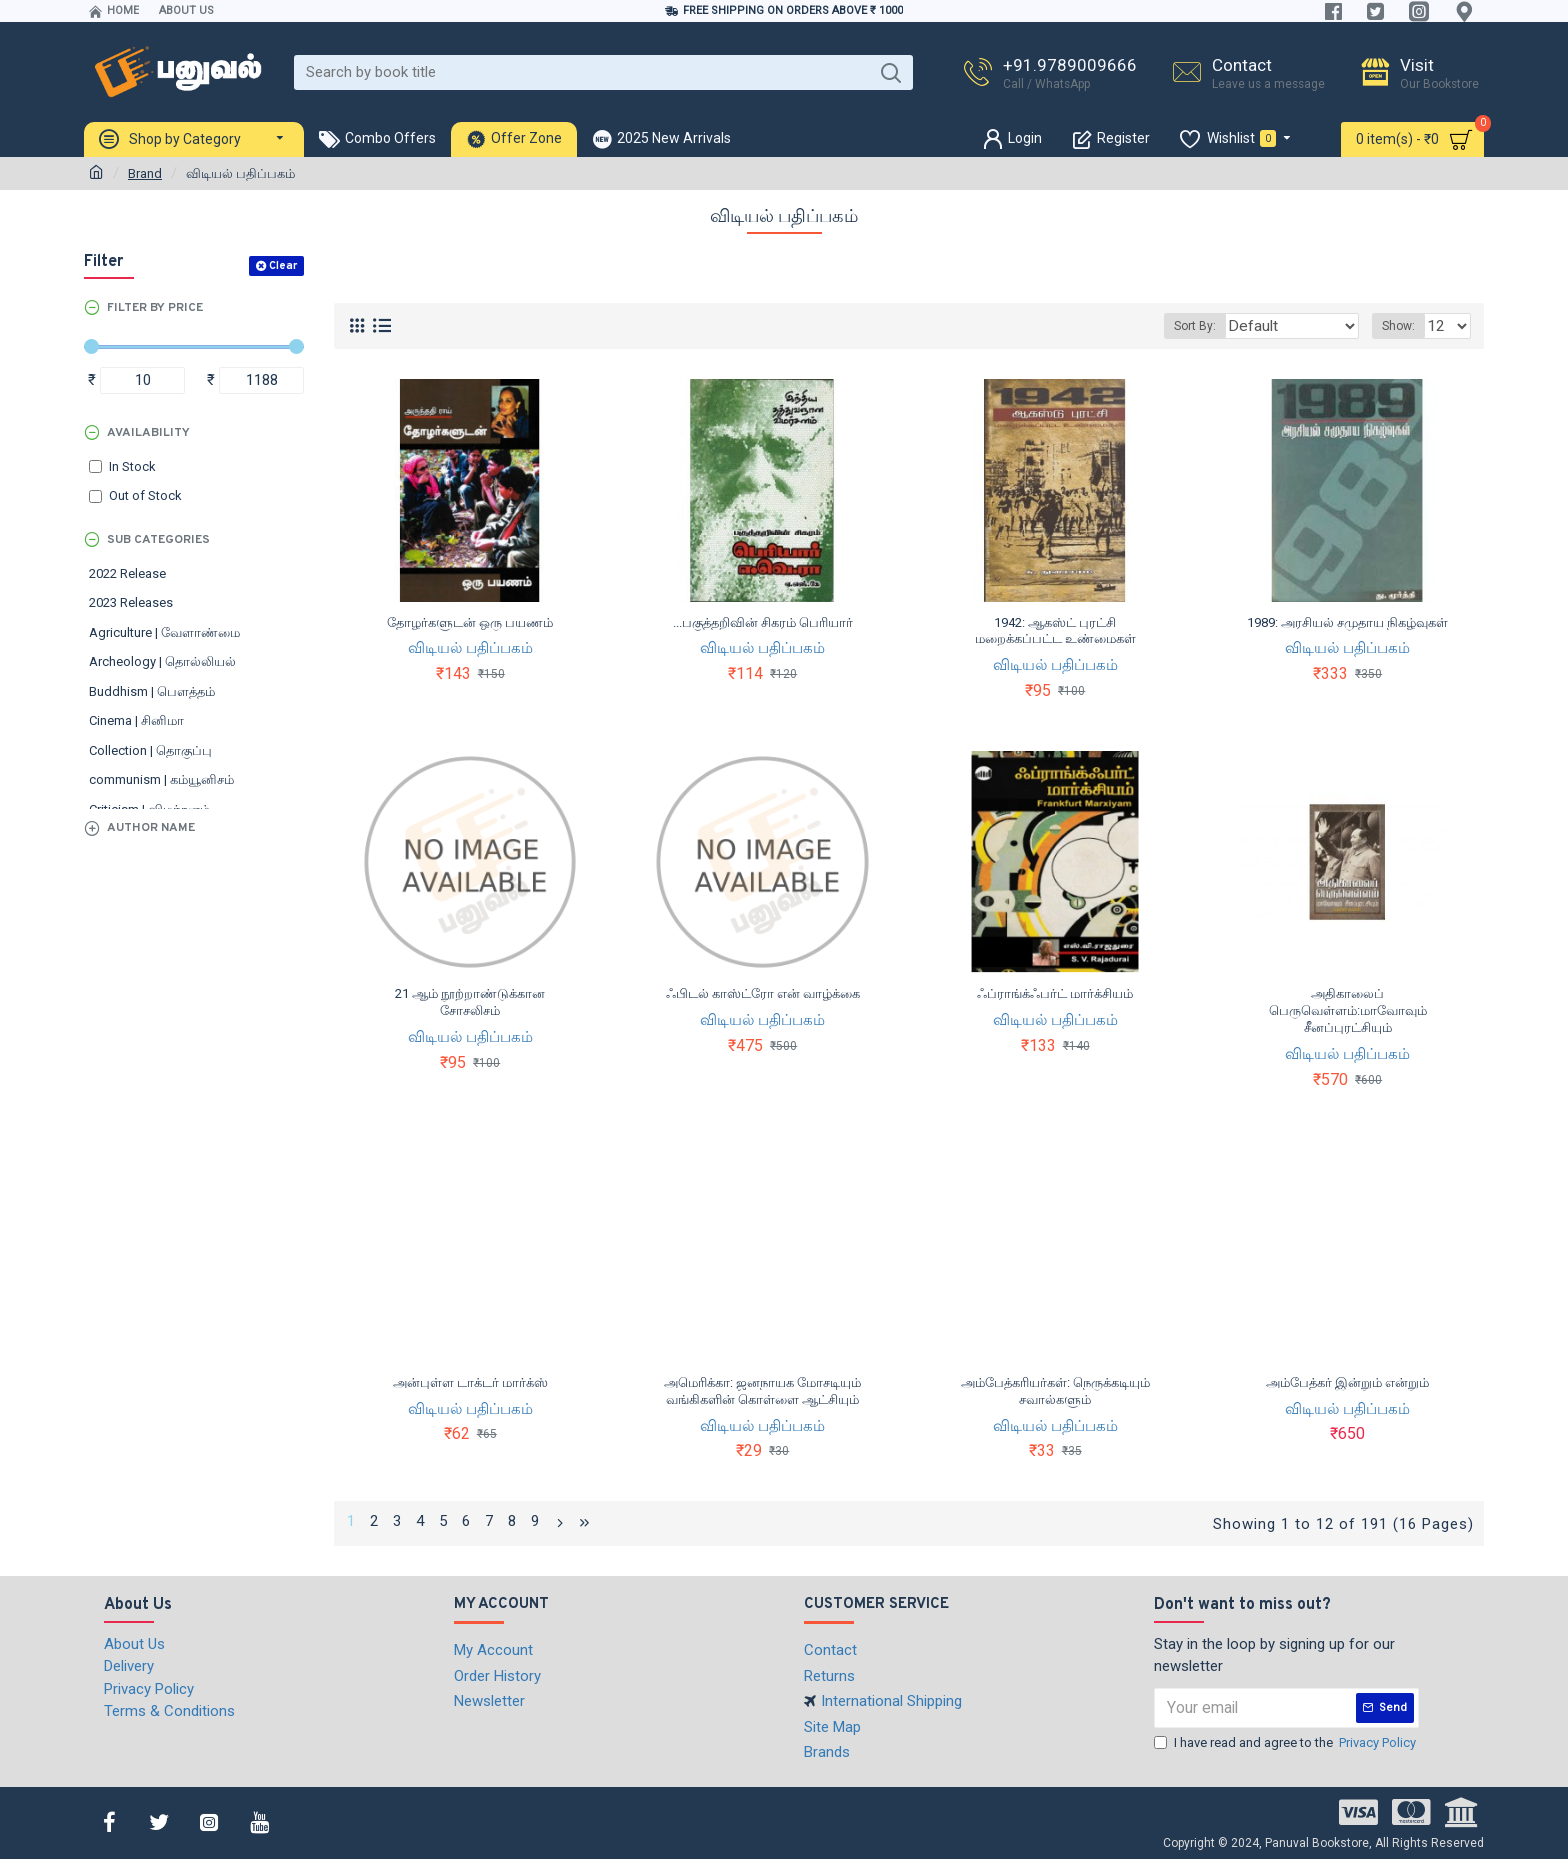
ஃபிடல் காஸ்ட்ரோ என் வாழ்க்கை (763, 993)
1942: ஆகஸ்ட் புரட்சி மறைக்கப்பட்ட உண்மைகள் (1055, 631)
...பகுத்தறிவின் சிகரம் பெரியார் (763, 622)
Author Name (151, 828)
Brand (145, 173)
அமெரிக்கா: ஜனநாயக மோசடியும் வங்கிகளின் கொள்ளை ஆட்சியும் (762, 1391)
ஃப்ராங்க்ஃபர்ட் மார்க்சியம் (1055, 993)
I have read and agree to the (1286, 1740)
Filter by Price (155, 308)
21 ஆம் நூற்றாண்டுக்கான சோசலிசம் (470, 1002)
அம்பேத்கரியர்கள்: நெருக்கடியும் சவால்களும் (1055, 1391)
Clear (283, 266)
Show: (1404, 326)
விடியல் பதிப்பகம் (470, 648)
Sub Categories (158, 540)
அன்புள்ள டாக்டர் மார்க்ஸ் (470, 1382)
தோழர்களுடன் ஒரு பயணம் (470, 622)
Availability (148, 433)
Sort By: (1216, 326)
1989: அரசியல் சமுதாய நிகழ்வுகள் (1347, 622)
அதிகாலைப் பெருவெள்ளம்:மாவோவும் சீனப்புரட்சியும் (1348, 1010)
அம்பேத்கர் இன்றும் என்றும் (1347, 1382)
